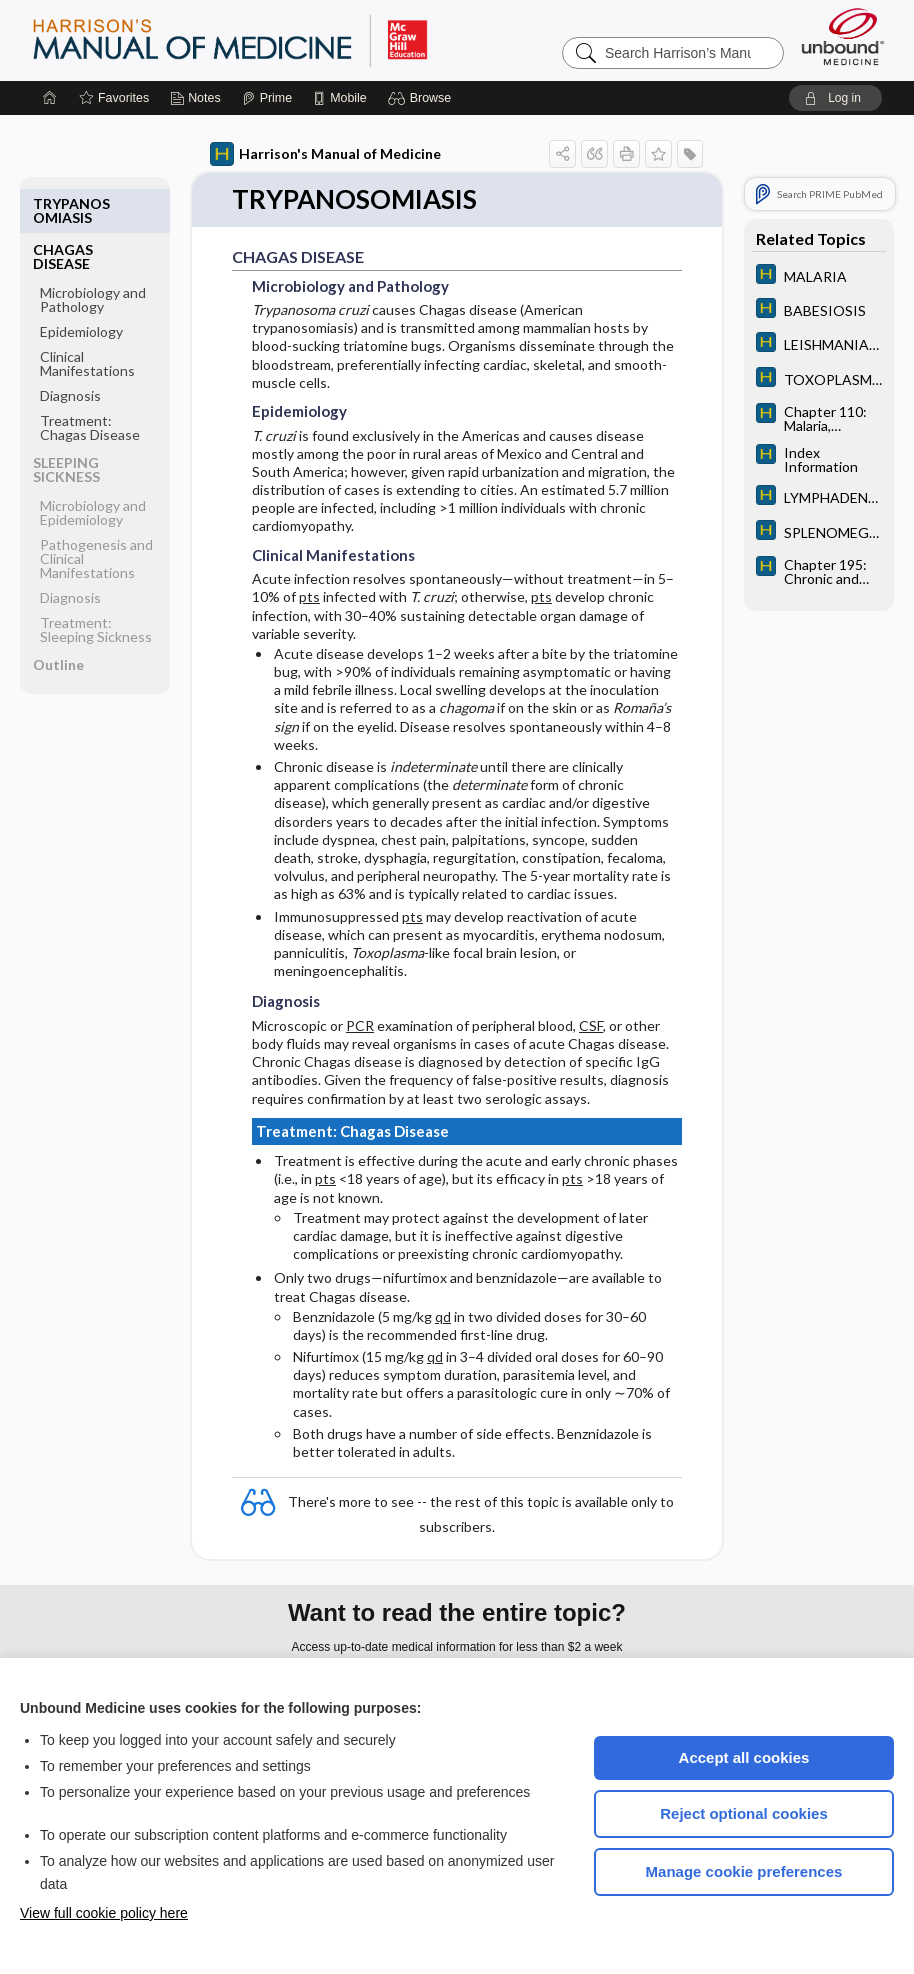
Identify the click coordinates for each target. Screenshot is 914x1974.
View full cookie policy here (104, 1913)
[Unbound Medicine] (843, 36)
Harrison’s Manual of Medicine (282, 40)
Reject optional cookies (744, 1813)
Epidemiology (81, 285)
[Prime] (267, 98)
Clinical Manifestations (87, 317)
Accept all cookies (744, 1757)
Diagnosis (70, 349)
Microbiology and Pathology (93, 253)
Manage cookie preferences (744, 1871)
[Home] (50, 98)
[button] (422, 98)
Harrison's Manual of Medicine (325, 154)
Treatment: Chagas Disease (90, 381)
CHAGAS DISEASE (63, 210)
